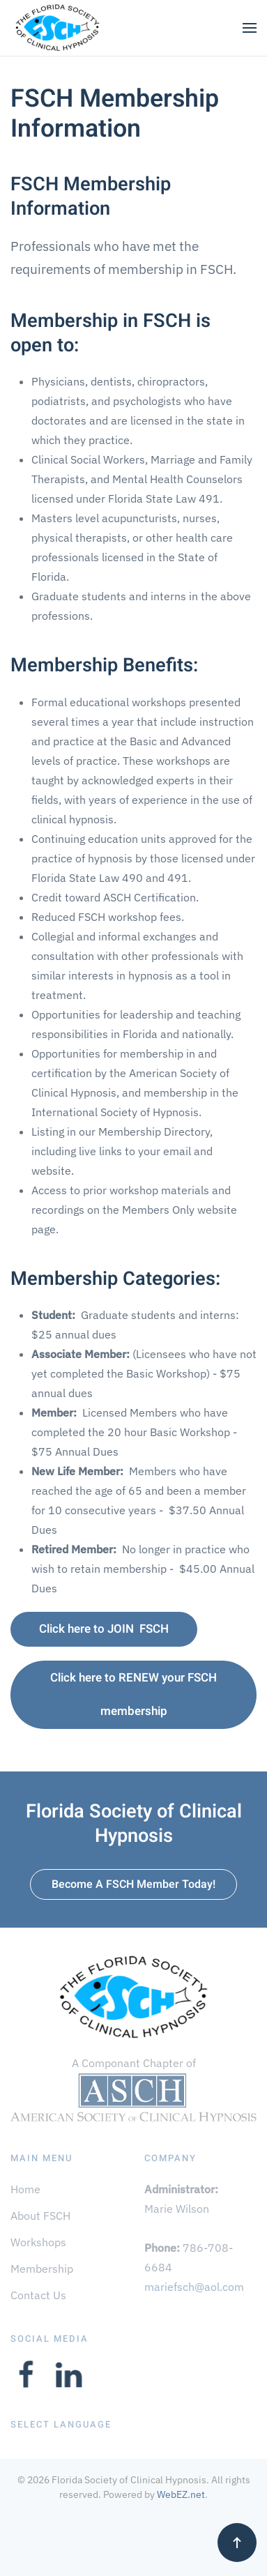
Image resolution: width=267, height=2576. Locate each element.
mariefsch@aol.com (194, 2287)
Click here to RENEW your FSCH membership (133, 1694)
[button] (250, 28)
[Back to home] (57, 28)
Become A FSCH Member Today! (133, 1884)
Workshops (38, 2242)
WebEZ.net (181, 2494)
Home (25, 2189)
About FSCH (40, 2216)
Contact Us (38, 2295)
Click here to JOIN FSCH (104, 1629)
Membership (41, 2269)
